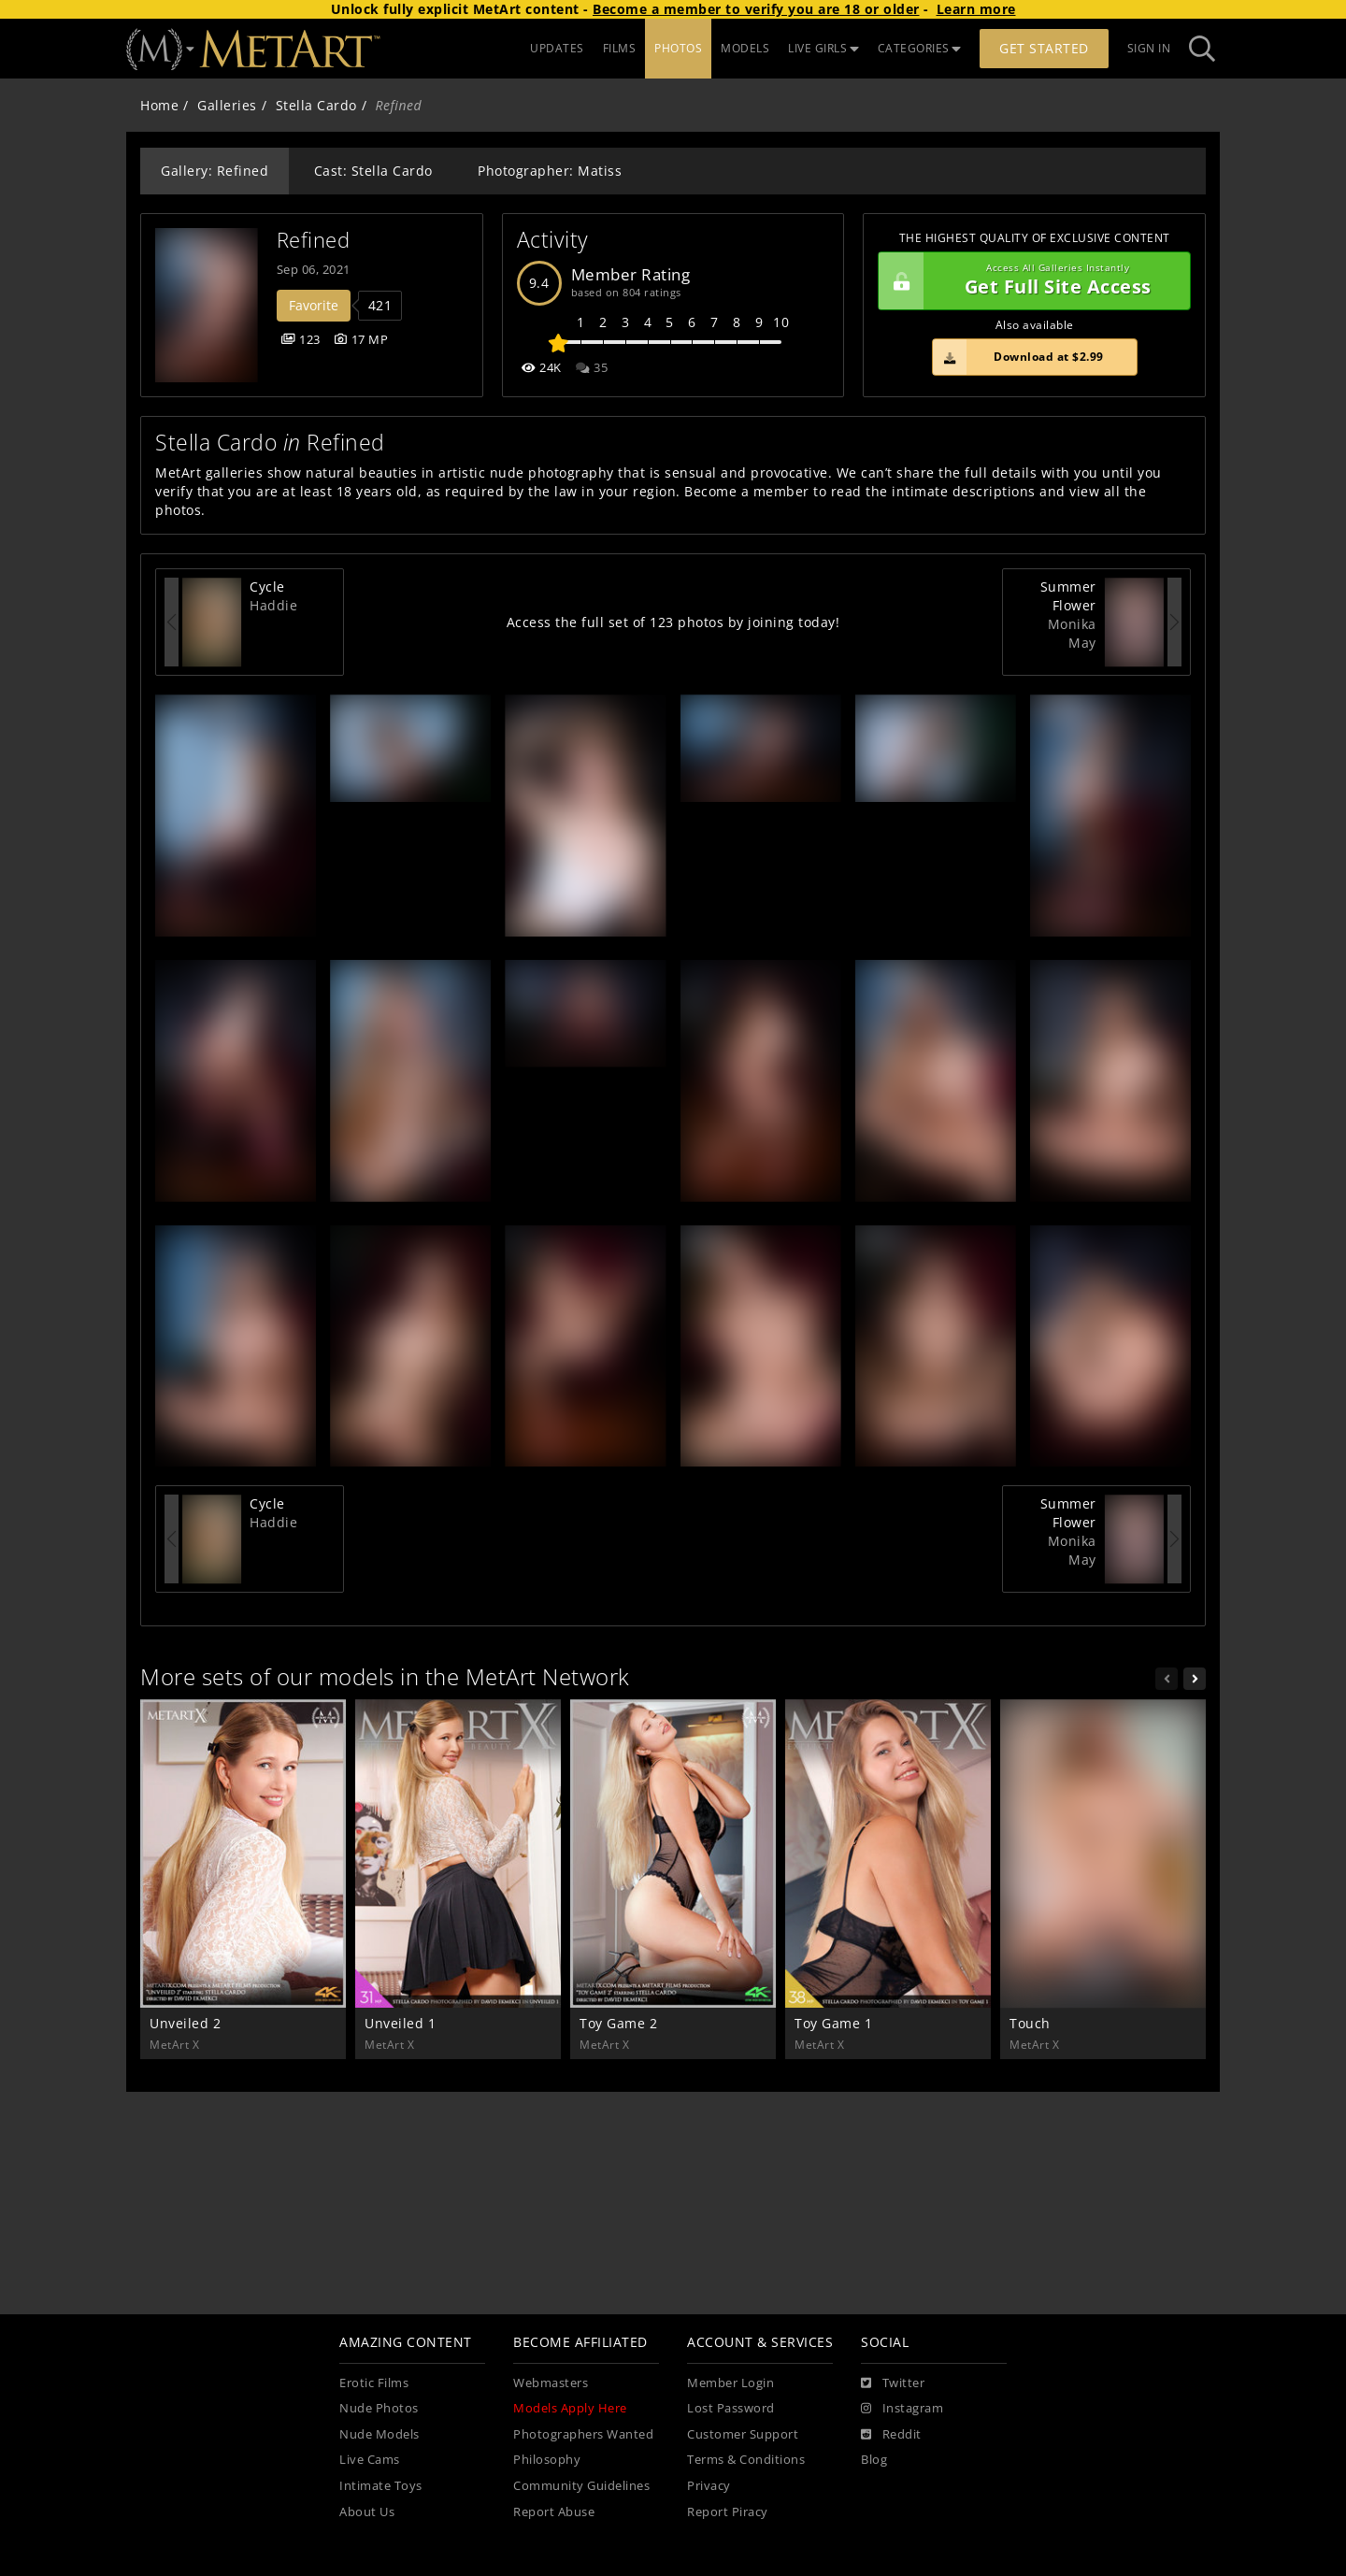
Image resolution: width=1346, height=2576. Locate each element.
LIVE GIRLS (823, 48)
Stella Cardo (316, 105)
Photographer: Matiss (550, 170)
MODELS (745, 48)
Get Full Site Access (1030, 281)
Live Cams (369, 2460)
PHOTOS (678, 48)
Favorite (313, 305)
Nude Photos (379, 2408)
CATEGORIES (920, 48)
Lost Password (731, 2408)
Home (159, 105)
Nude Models (379, 2434)
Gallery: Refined (214, 170)
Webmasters (550, 2383)
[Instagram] (902, 2408)
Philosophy (546, 2460)
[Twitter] (892, 2383)
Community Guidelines (581, 2486)
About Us (366, 2512)
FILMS (620, 48)
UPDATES (557, 48)
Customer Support (742, 2434)
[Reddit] (891, 2434)
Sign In (1149, 48)
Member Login (730, 2383)
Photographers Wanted (583, 2434)
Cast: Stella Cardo (373, 170)
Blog (874, 2460)
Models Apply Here (570, 2408)
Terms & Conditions (746, 2460)
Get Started (1044, 48)
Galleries (227, 105)
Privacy (709, 2486)
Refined (314, 239)
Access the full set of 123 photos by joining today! (673, 622)
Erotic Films (373, 2383)
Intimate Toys (380, 2486)
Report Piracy (727, 2512)
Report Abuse (553, 2512)
